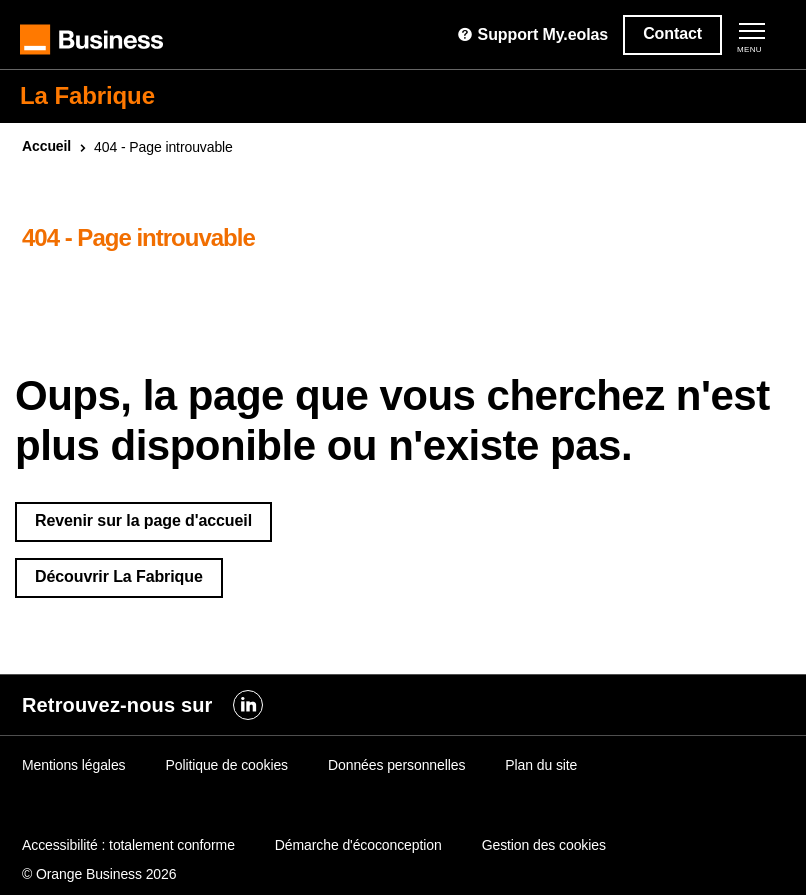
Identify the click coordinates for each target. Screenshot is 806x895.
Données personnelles (396, 765)
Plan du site (541, 765)
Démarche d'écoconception (358, 845)
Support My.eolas (532, 34)
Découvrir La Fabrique (119, 576)
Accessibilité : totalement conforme (128, 845)
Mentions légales (73, 765)
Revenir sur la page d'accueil (143, 520)
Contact (672, 33)
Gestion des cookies (544, 845)
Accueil (46, 146)
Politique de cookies (226, 765)
